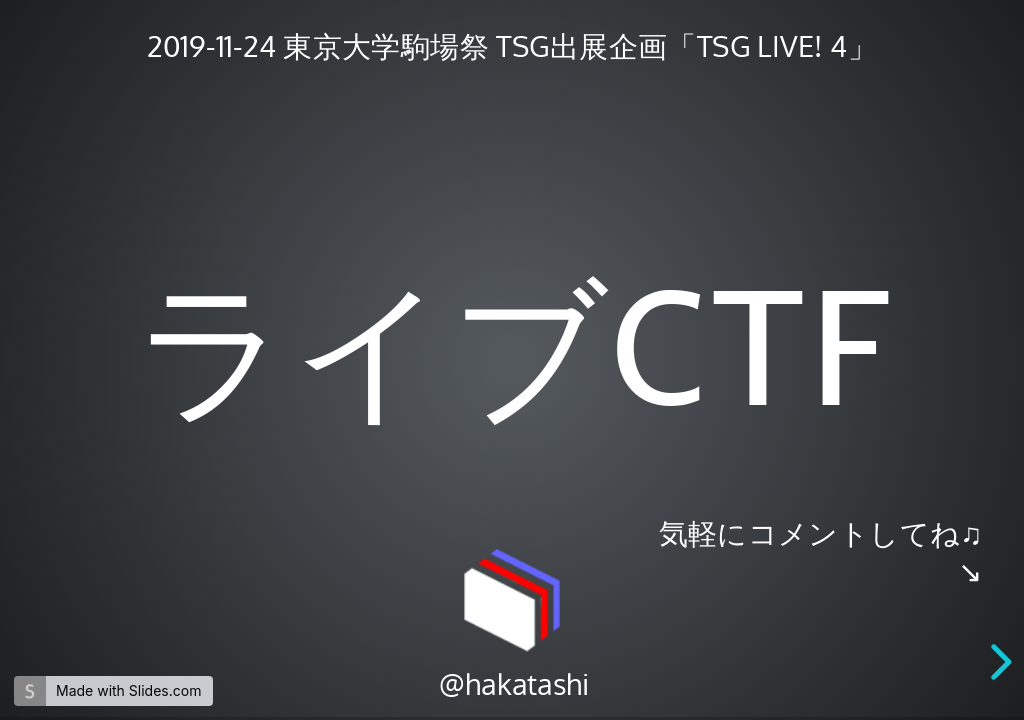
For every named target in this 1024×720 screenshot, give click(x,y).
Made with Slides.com (128, 690)
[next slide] (1005, 662)
